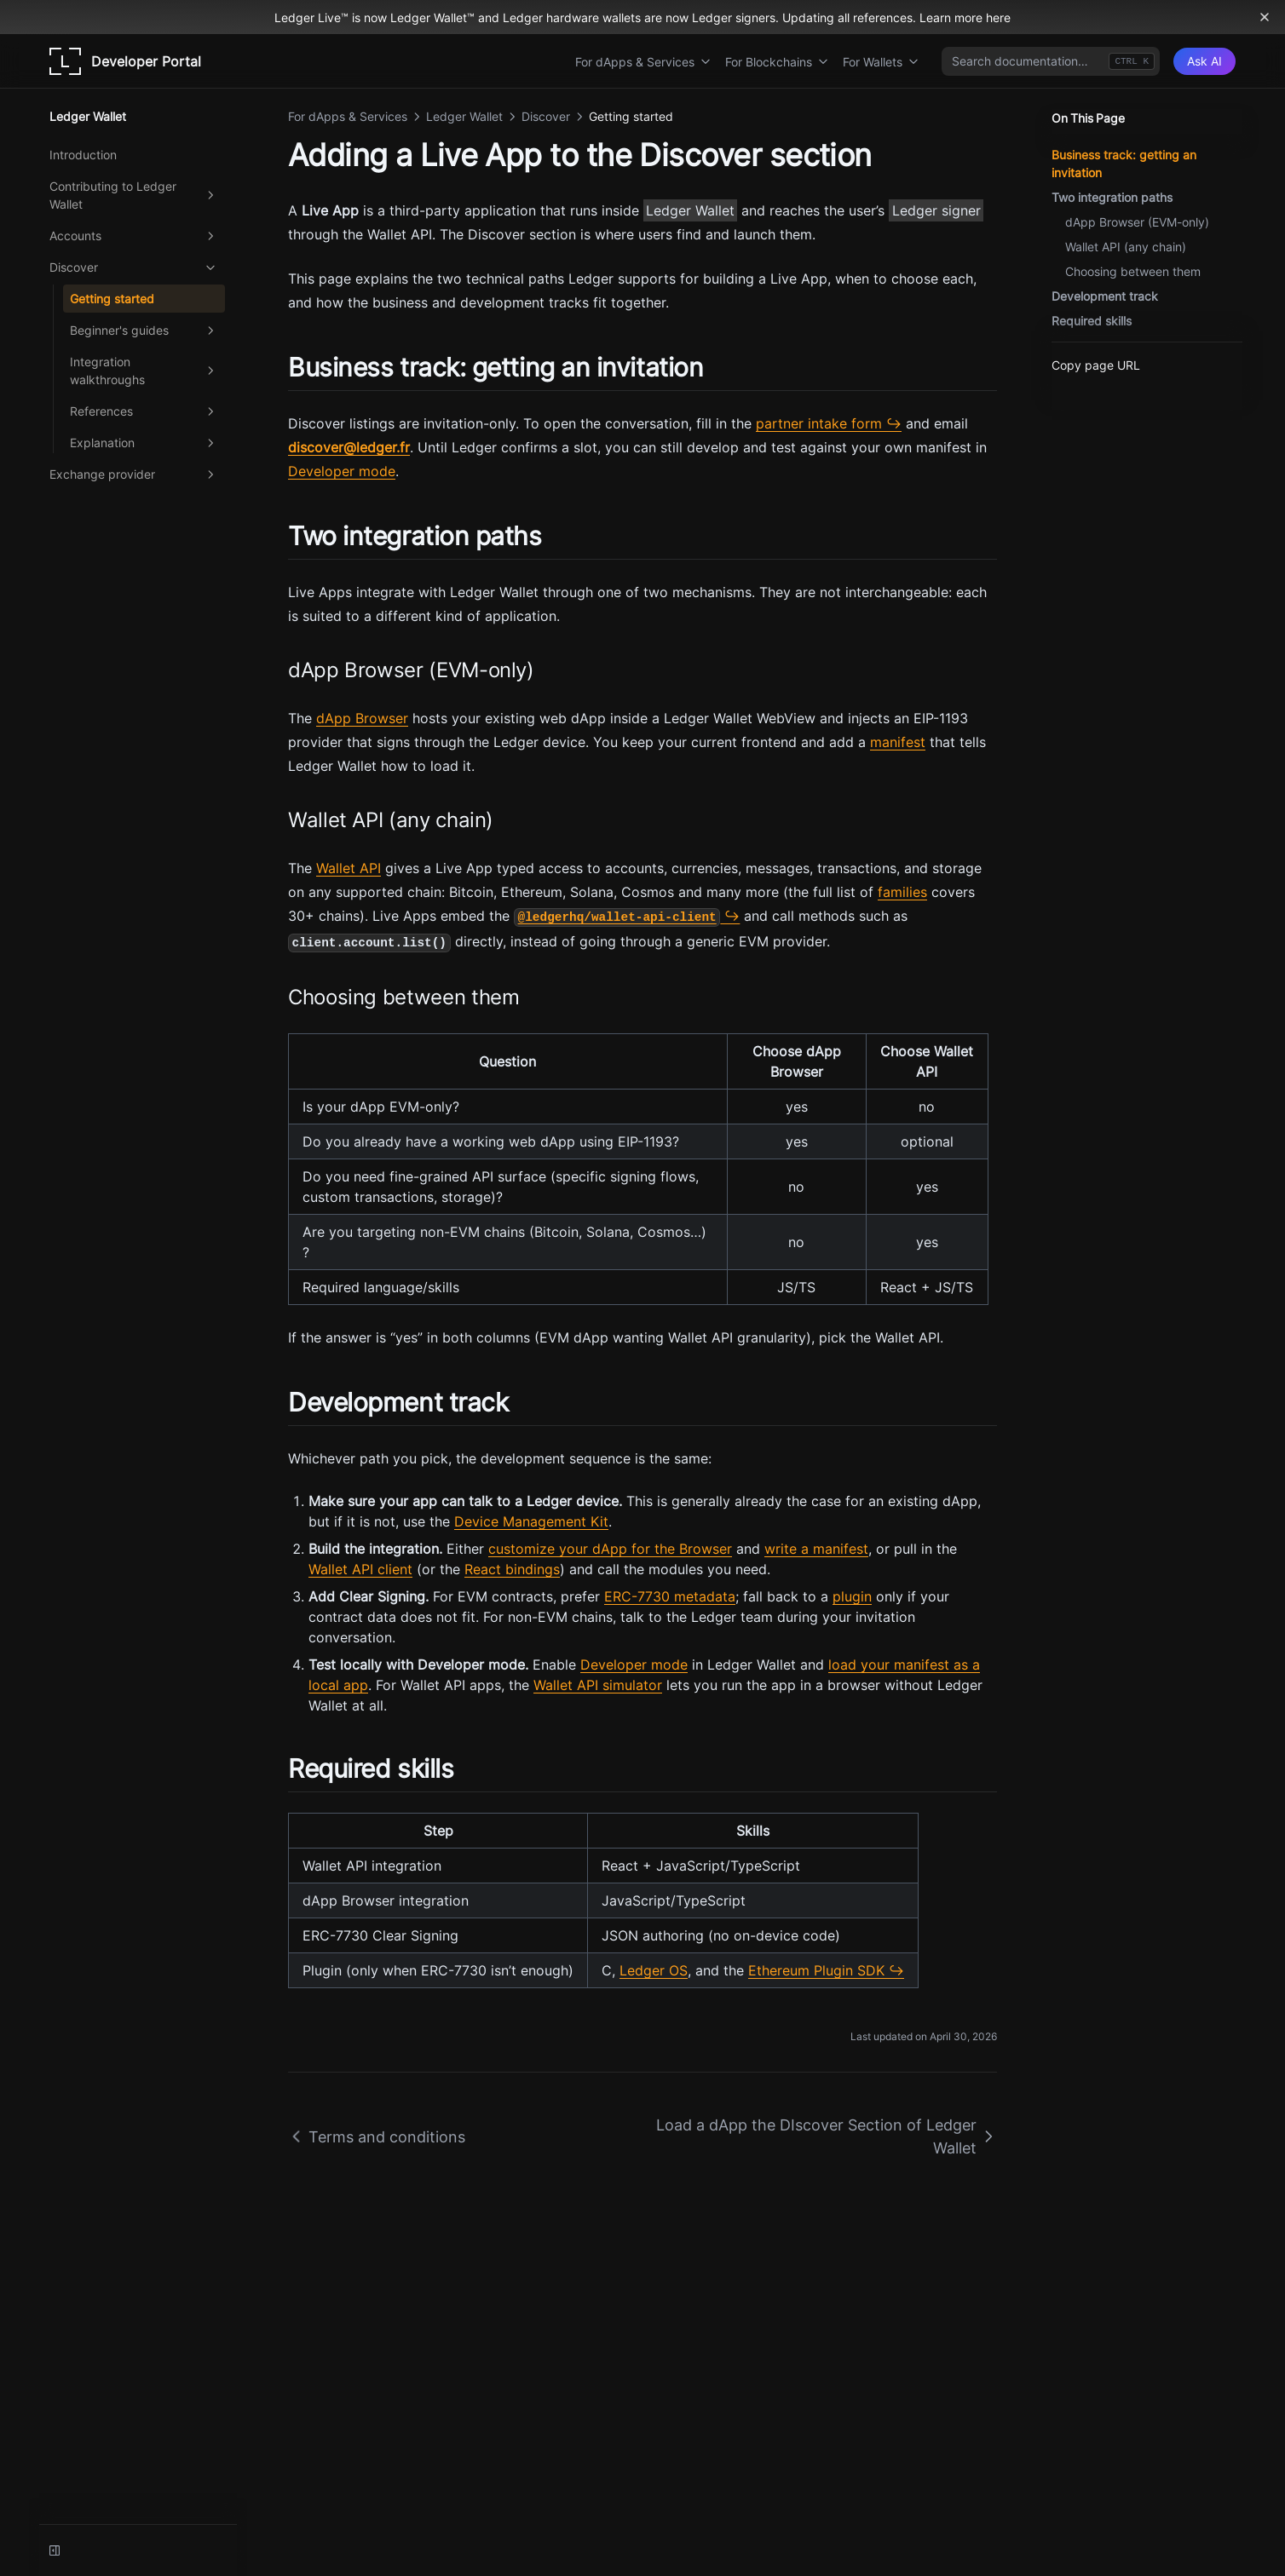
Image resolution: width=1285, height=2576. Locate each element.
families (902, 891)
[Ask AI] (1204, 61)
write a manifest (816, 1548)
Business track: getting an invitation (1124, 163)
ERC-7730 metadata (669, 1596)
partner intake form (819, 423)
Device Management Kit (531, 1521)
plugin (852, 1596)
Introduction (83, 154)
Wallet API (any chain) (1125, 246)
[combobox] (1051, 61)
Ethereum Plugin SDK (816, 1970)
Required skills (1092, 320)
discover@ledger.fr (349, 447)
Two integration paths (1112, 197)
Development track (1105, 296)
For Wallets (881, 62)
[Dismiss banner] (1264, 17)
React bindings (512, 1569)
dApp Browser (362, 718)
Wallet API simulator (597, 1684)
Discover (133, 267)
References (144, 411)
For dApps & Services (643, 62)
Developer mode (341, 471)
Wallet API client (360, 1569)
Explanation (144, 443)
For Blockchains (777, 62)
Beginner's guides (144, 330)
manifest (897, 741)
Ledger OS (653, 1970)
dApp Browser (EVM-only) (1137, 222)
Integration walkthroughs (144, 370)
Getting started (112, 298)
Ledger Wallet (690, 210)
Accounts (133, 236)
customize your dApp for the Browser (610, 1548)
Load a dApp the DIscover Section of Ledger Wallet (826, 2136)
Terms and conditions (376, 2137)
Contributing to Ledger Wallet (133, 195)
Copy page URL (1096, 365)
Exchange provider (133, 474)
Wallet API (348, 868)
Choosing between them (1133, 271)
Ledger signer (936, 210)
